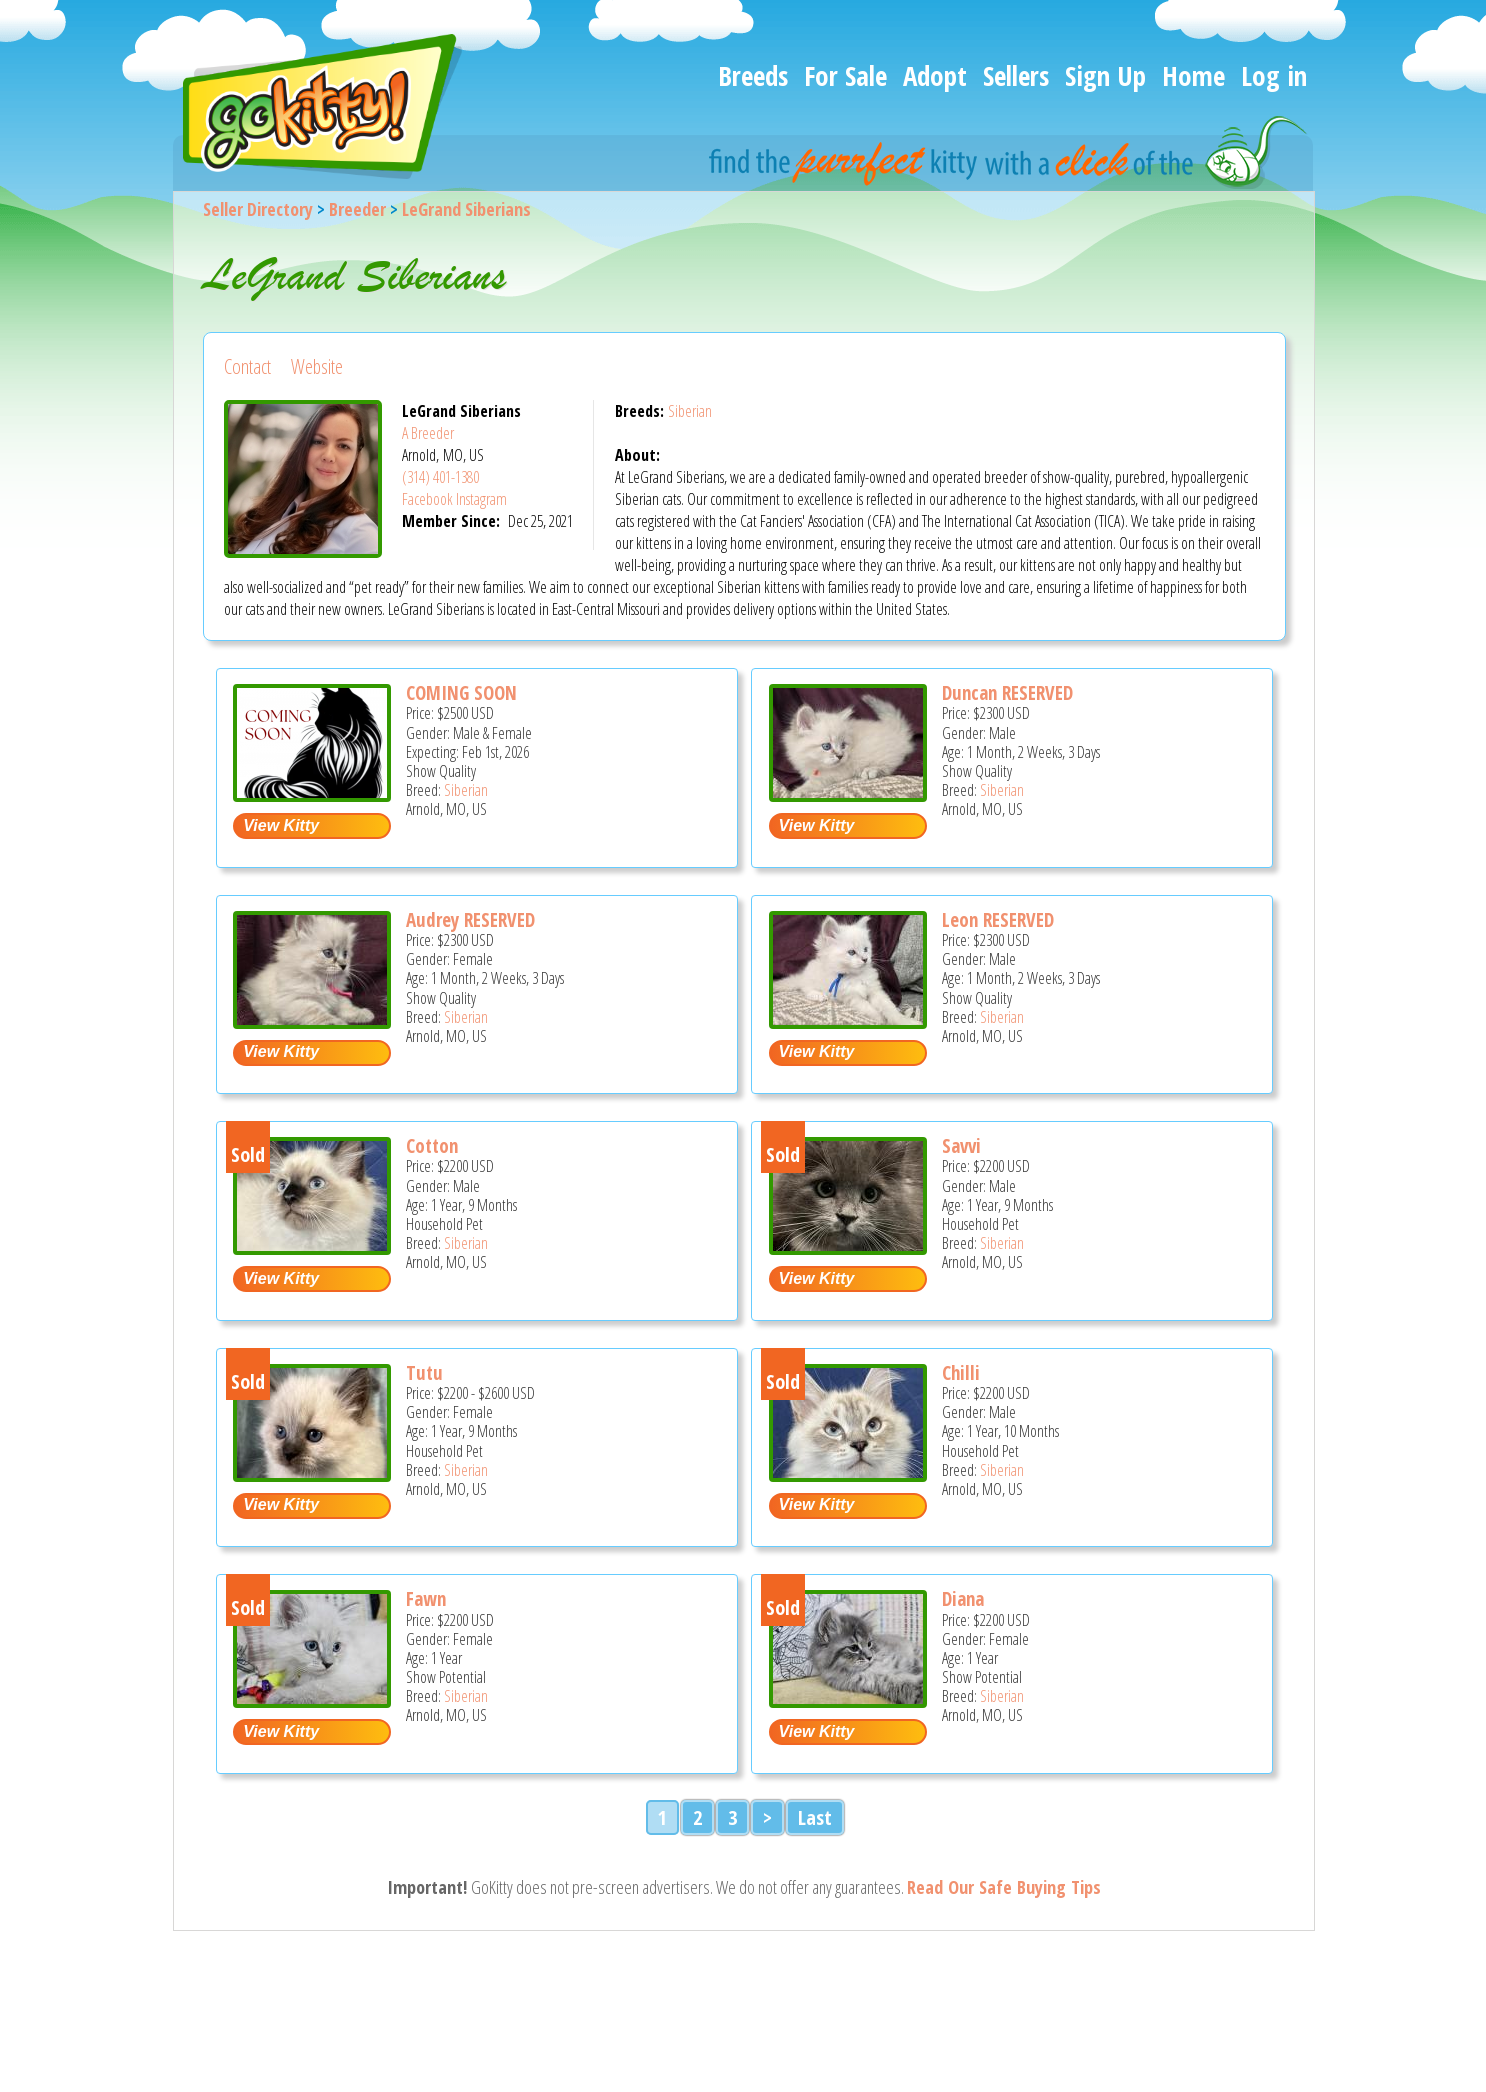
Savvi (961, 1146)
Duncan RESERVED (1007, 693)
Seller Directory (258, 209)
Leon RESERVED (998, 920)
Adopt (935, 75)
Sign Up (1105, 75)
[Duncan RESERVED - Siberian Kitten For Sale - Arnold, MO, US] (848, 794)
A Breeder (428, 433)
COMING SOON (461, 693)
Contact (247, 366)
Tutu (424, 1373)
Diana (963, 1599)
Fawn (426, 1599)
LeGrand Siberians (466, 209)
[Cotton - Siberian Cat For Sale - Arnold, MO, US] (312, 1247)
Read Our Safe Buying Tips (1004, 1887)
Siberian (690, 411)
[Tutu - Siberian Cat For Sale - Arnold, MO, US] (312, 1474)
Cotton (432, 1146)
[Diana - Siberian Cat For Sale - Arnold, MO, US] (848, 1700)
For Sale (845, 75)
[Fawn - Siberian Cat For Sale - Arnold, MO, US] (312, 1700)
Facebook (427, 499)
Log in (1274, 75)
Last (815, 1817)
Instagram (481, 499)
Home (1193, 75)
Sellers (1016, 75)
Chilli (961, 1373)
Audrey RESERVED (470, 920)
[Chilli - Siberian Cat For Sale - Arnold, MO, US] (848, 1474)
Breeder (357, 209)
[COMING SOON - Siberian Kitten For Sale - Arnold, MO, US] (312, 794)
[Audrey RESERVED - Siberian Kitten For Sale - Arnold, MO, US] (312, 1021)
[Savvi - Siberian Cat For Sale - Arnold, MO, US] (848, 1247)
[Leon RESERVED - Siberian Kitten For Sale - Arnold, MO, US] (848, 1021)
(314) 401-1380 (440, 477)
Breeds (753, 75)
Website (317, 366)
